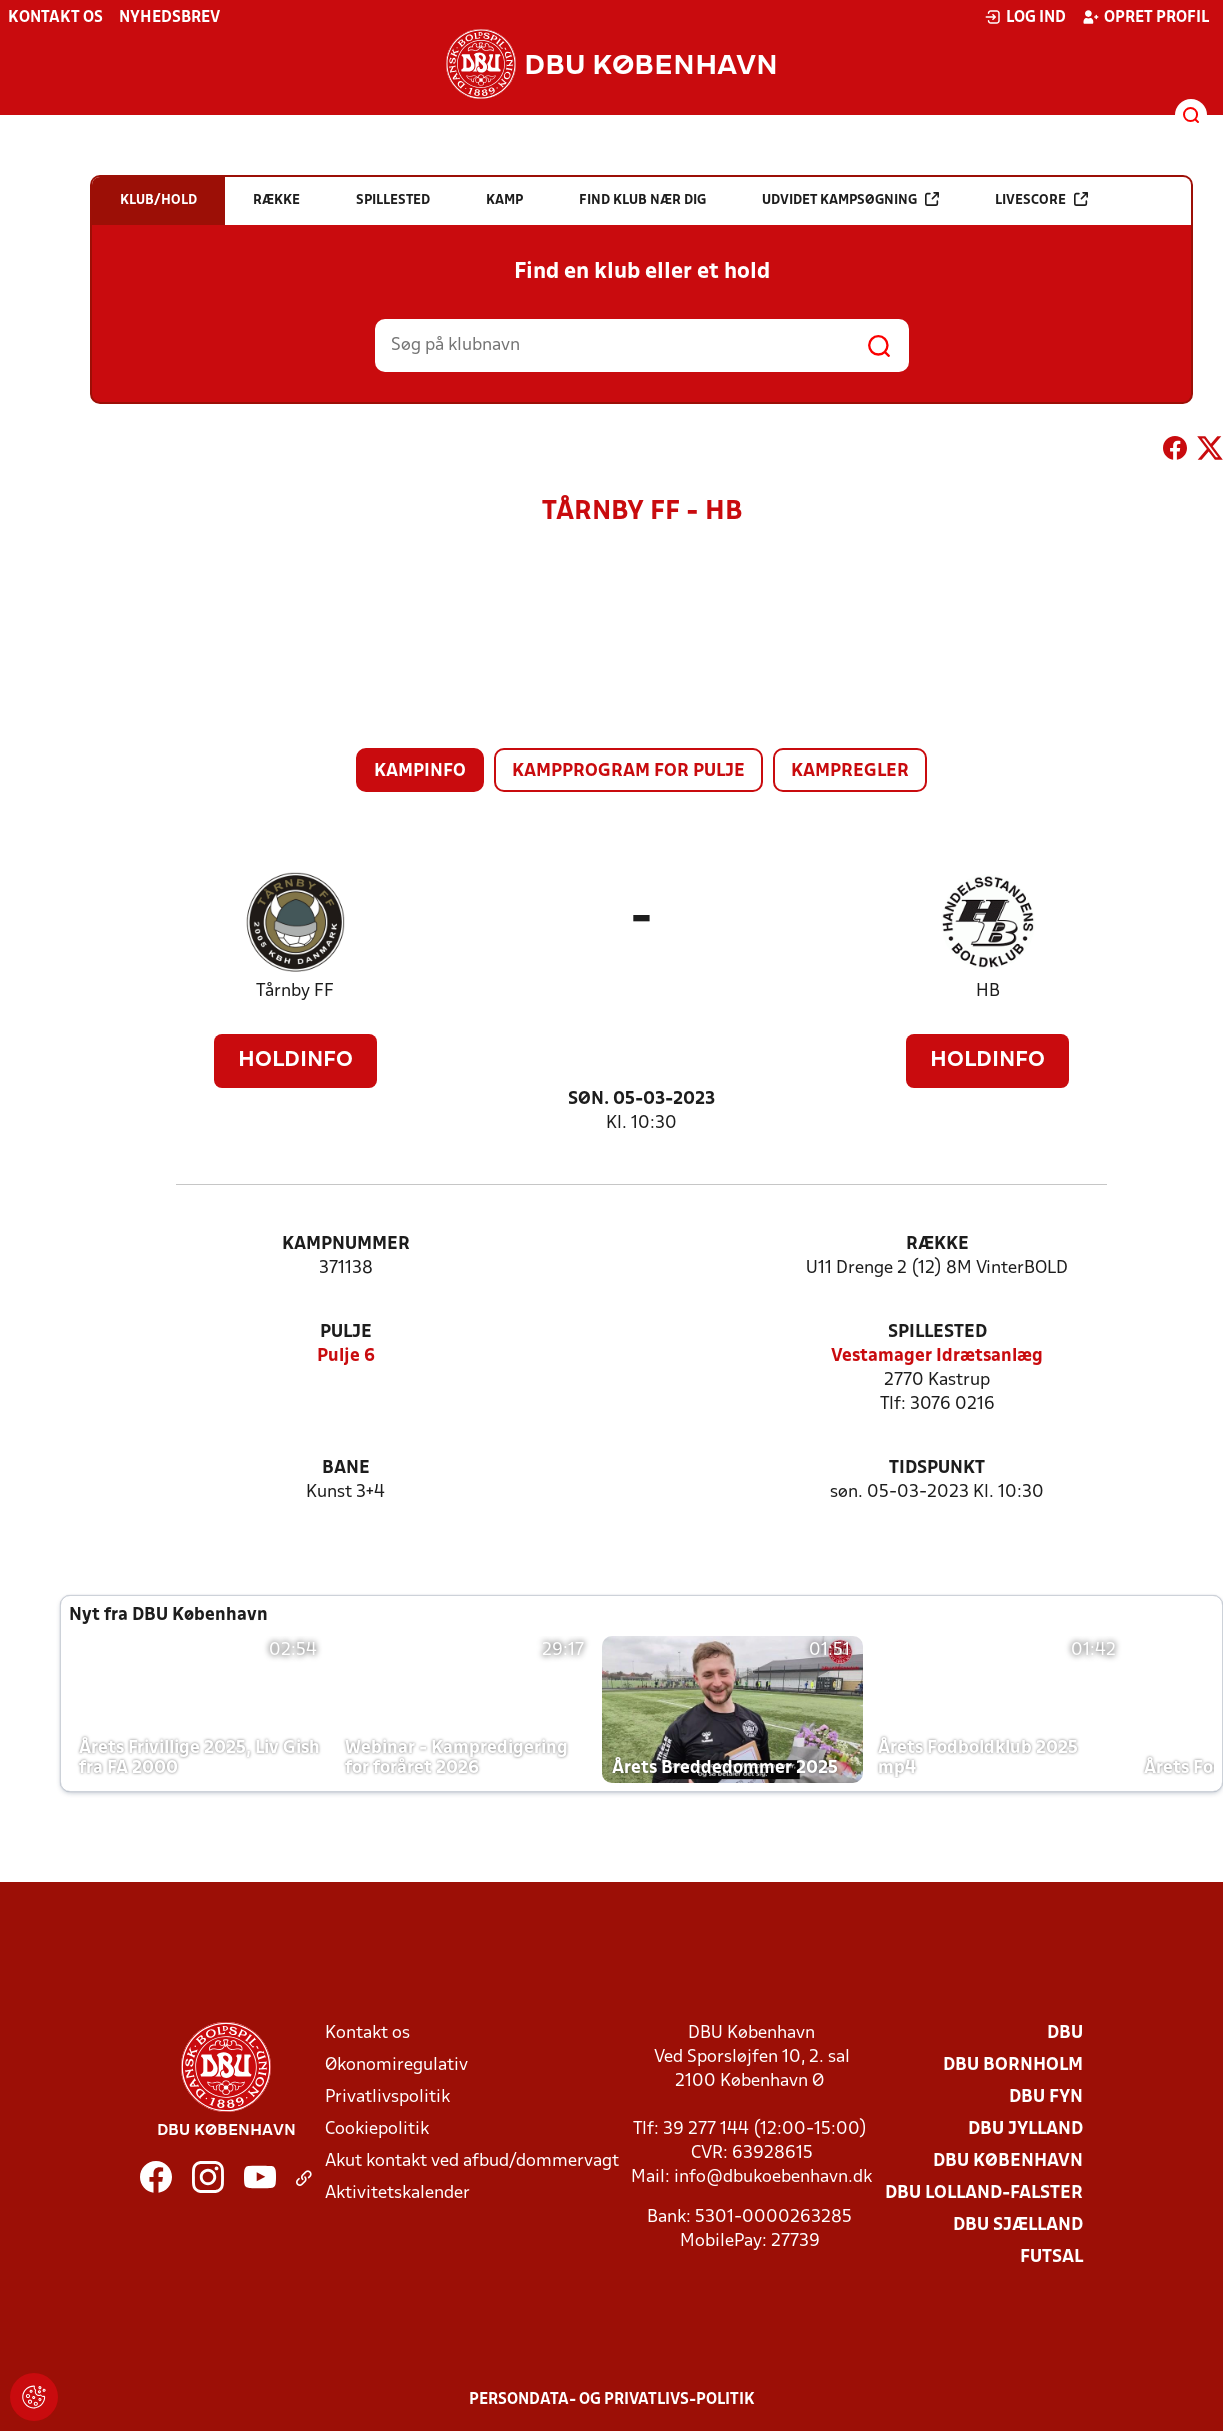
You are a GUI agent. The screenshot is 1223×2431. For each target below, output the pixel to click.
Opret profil (1145, 17)
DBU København (1008, 2161)
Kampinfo (420, 771)
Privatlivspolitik (387, 2097)
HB (988, 991)
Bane (346, 1468)
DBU (1065, 2033)
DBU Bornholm (1013, 2065)
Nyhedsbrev (169, 18)
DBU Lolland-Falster (984, 2193)
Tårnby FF (295, 991)
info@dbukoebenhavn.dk (773, 2177)
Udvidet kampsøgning (850, 199)
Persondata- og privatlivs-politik (612, 2400)
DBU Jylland (1025, 2129)
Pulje (346, 1332)
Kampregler (850, 771)
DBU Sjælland (1018, 2225)
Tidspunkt (937, 1468)
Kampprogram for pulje (628, 771)
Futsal (1051, 2257)
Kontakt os (55, 18)
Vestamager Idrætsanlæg (937, 1356)
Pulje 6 (346, 1356)
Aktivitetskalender (397, 2193)
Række (937, 1244)
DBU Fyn (1046, 2097)
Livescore (1041, 199)
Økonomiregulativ (396, 2065)
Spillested (937, 1332)
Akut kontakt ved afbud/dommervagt (472, 2161)
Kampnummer (346, 1244)
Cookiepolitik (377, 2129)
